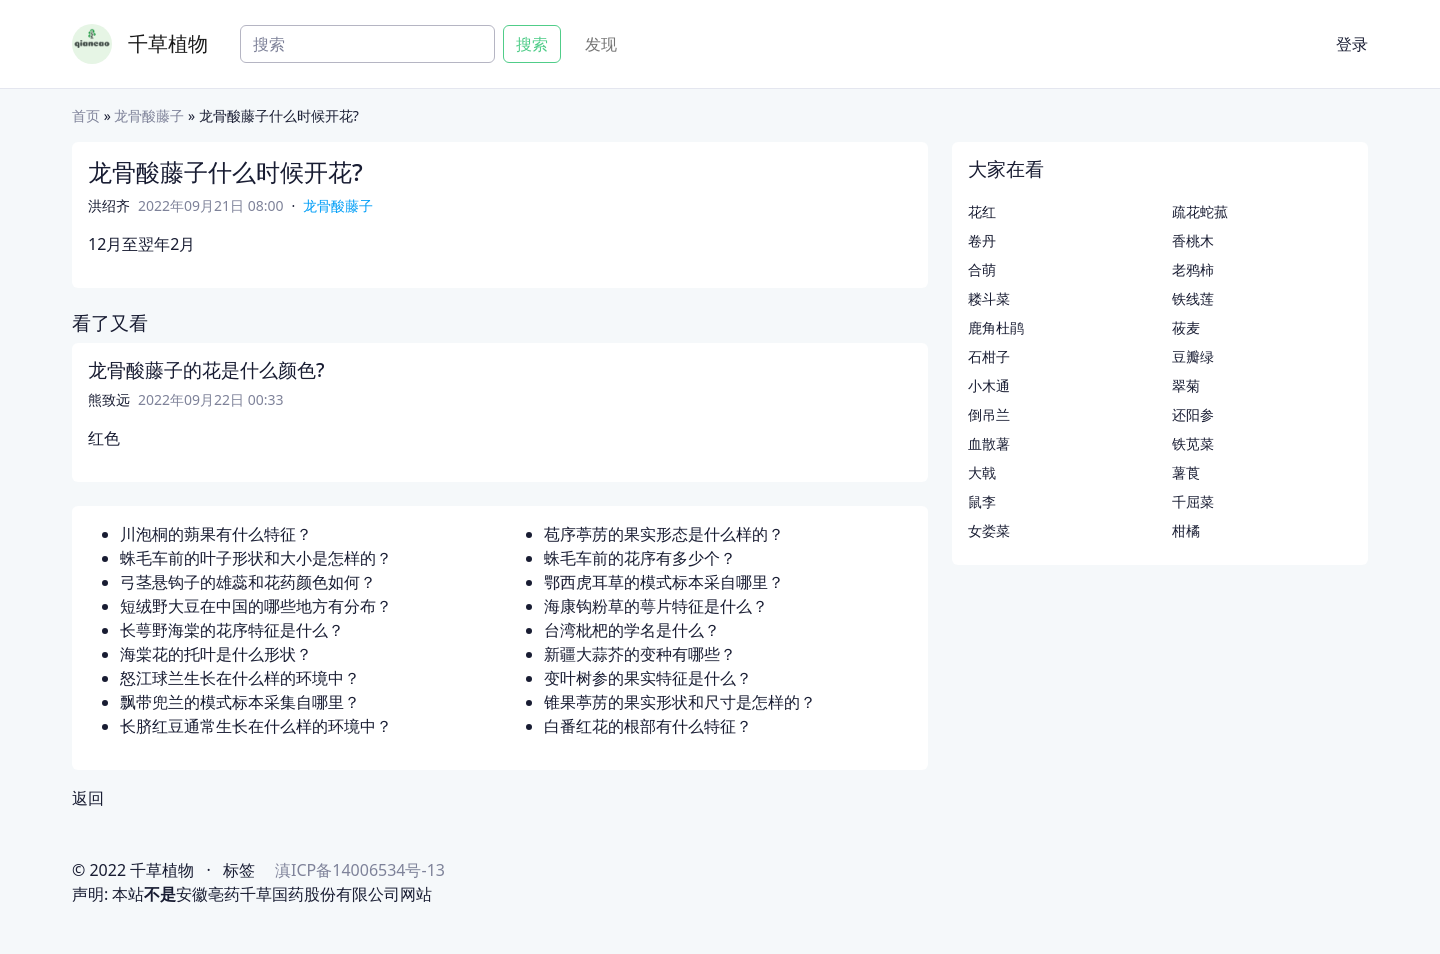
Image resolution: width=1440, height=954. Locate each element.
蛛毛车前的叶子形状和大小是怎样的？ (256, 558)
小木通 (989, 385)
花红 (982, 211)
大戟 (982, 472)
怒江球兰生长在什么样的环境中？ (240, 678)
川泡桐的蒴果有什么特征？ (216, 534)
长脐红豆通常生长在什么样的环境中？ (256, 726)
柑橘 (1186, 530)
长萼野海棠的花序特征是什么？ (232, 630)
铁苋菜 (1193, 443)
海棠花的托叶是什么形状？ (216, 654)
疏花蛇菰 (1200, 211)
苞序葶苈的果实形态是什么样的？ (664, 534)
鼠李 (982, 501)
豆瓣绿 (1193, 356)
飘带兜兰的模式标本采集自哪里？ (240, 702)
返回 (88, 798)
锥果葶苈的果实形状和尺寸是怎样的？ (680, 702)
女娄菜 (989, 530)
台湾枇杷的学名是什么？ (632, 630)
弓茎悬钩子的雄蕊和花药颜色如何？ (248, 582)
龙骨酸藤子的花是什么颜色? (206, 370)
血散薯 (989, 443)
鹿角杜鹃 (996, 327)
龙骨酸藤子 (149, 115)
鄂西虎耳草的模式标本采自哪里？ (664, 582)
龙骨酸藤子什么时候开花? (225, 171)
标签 (239, 870)
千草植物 (168, 43)
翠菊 (1186, 385)
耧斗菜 (989, 298)
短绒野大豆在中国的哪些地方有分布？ (256, 606)
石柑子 (989, 356)
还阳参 (1193, 414)
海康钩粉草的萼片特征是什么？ (656, 606)
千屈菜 (1193, 501)
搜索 (532, 44)
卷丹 (982, 240)
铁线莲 (1193, 298)
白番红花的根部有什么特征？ (648, 726)
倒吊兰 (989, 414)
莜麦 (1186, 327)
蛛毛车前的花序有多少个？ (640, 558)
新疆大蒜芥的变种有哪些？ (640, 654)
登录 (1352, 44)
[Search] (367, 44)
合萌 (982, 269)
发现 (601, 44)
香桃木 (1193, 240)
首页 (86, 115)
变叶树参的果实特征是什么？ (648, 678)
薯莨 (1186, 472)
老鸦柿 (1193, 269)
